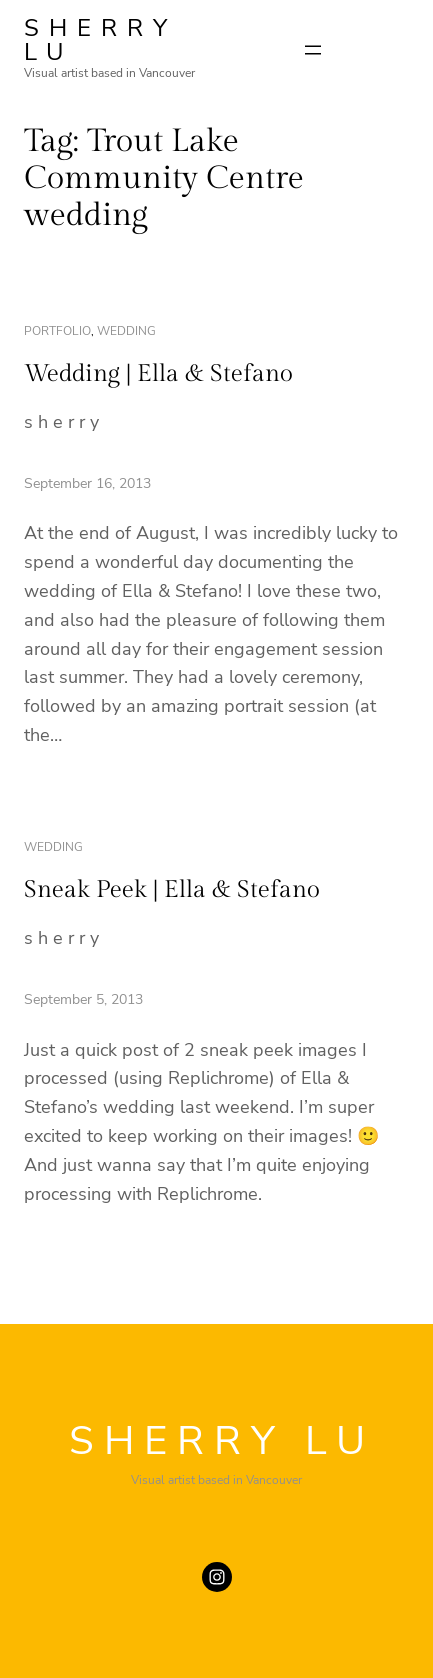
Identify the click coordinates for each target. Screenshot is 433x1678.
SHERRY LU (100, 40)
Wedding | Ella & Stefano (158, 374)
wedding (126, 331)
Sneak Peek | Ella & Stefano (172, 890)
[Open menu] (313, 50)
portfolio (57, 331)
